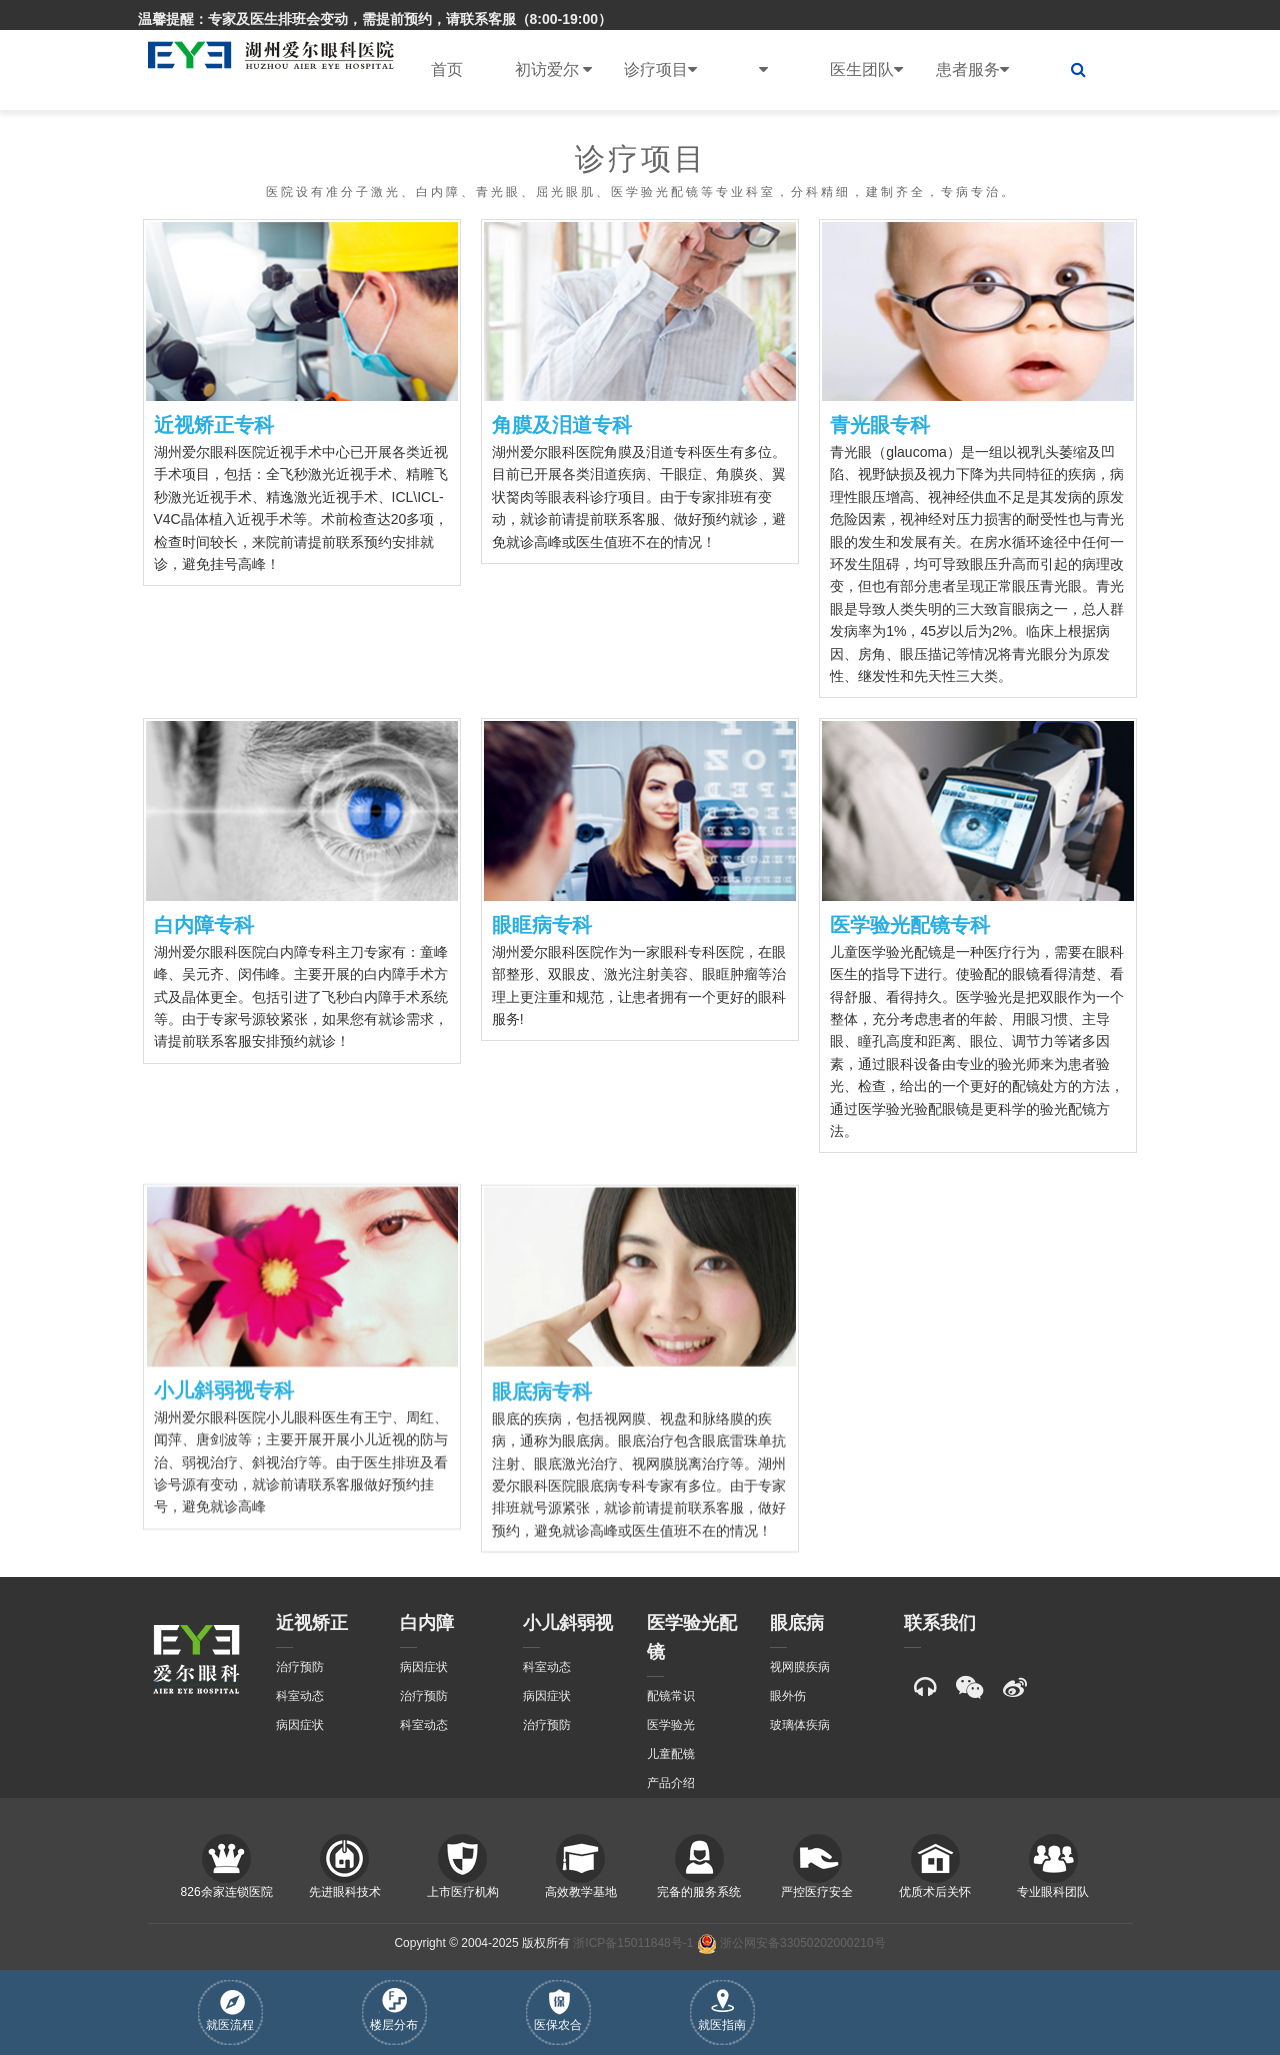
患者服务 (972, 70)
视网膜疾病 (800, 1667)
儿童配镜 (671, 1754)
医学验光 (671, 1725)
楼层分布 (394, 2010)
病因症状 (300, 1725)
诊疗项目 (660, 70)
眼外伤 (788, 1696)
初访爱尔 (553, 70)
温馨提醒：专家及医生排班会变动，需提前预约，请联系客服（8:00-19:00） (375, 19)
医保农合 (558, 2010)
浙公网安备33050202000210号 (791, 1943)
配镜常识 (671, 1696)
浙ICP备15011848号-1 (633, 1943)
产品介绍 (671, 1783)
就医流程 (230, 2011)
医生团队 (866, 70)
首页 (447, 69)
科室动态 (300, 1696)
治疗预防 (300, 1667)
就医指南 (722, 2010)
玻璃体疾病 (800, 1725)
